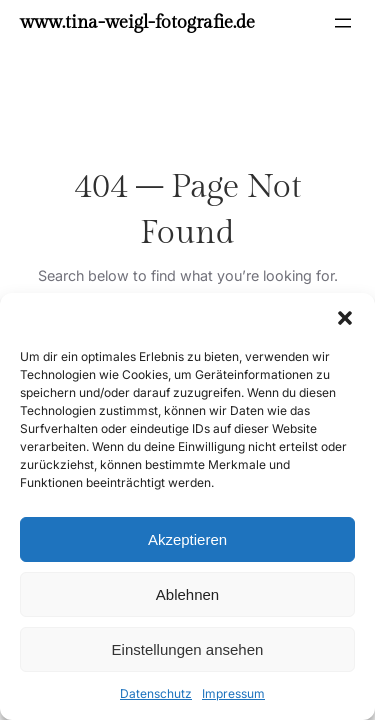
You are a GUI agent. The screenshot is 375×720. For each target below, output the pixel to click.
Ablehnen (187, 594)
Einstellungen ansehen (188, 649)
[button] (345, 318)
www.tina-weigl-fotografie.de (137, 22)
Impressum (233, 693)
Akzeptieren (187, 539)
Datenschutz (156, 693)
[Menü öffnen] (343, 23)
